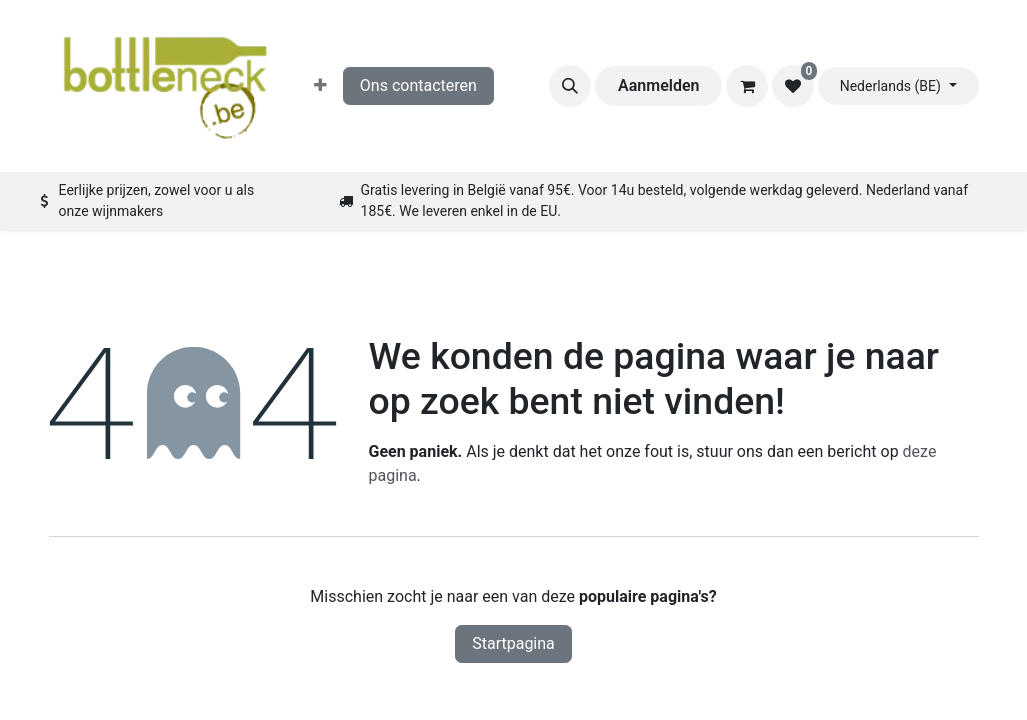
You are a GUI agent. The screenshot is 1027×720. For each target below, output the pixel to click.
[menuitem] (320, 86)
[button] (570, 86)
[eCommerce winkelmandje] (747, 86)
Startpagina (513, 643)
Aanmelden (658, 85)
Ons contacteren (418, 85)
